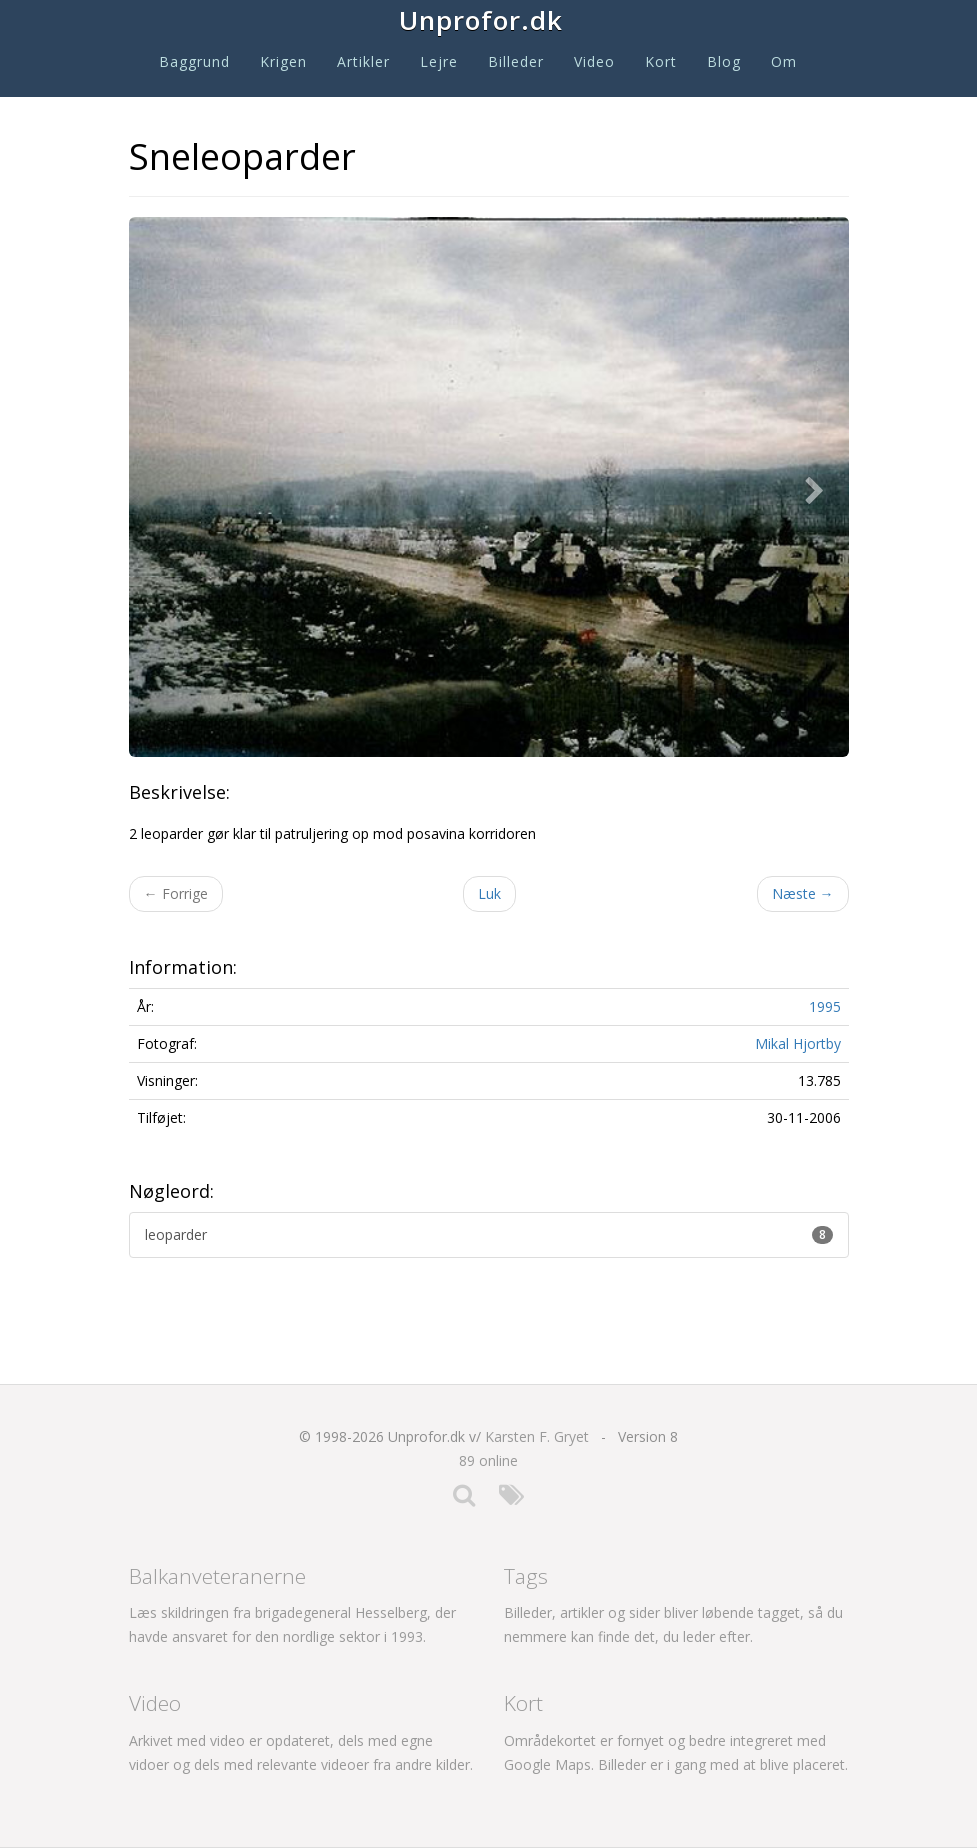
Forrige (176, 893)
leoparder (489, 1234)
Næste (803, 893)
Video (594, 61)
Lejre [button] (439, 61)
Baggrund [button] (194, 61)
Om (784, 61)
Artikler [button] (363, 61)
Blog (724, 61)
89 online (488, 1460)
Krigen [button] (283, 61)
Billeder (516, 61)
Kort (661, 61)
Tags (526, 1576)
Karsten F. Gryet (537, 1436)
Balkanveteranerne (217, 1576)
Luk (489, 893)
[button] (819, 487)
